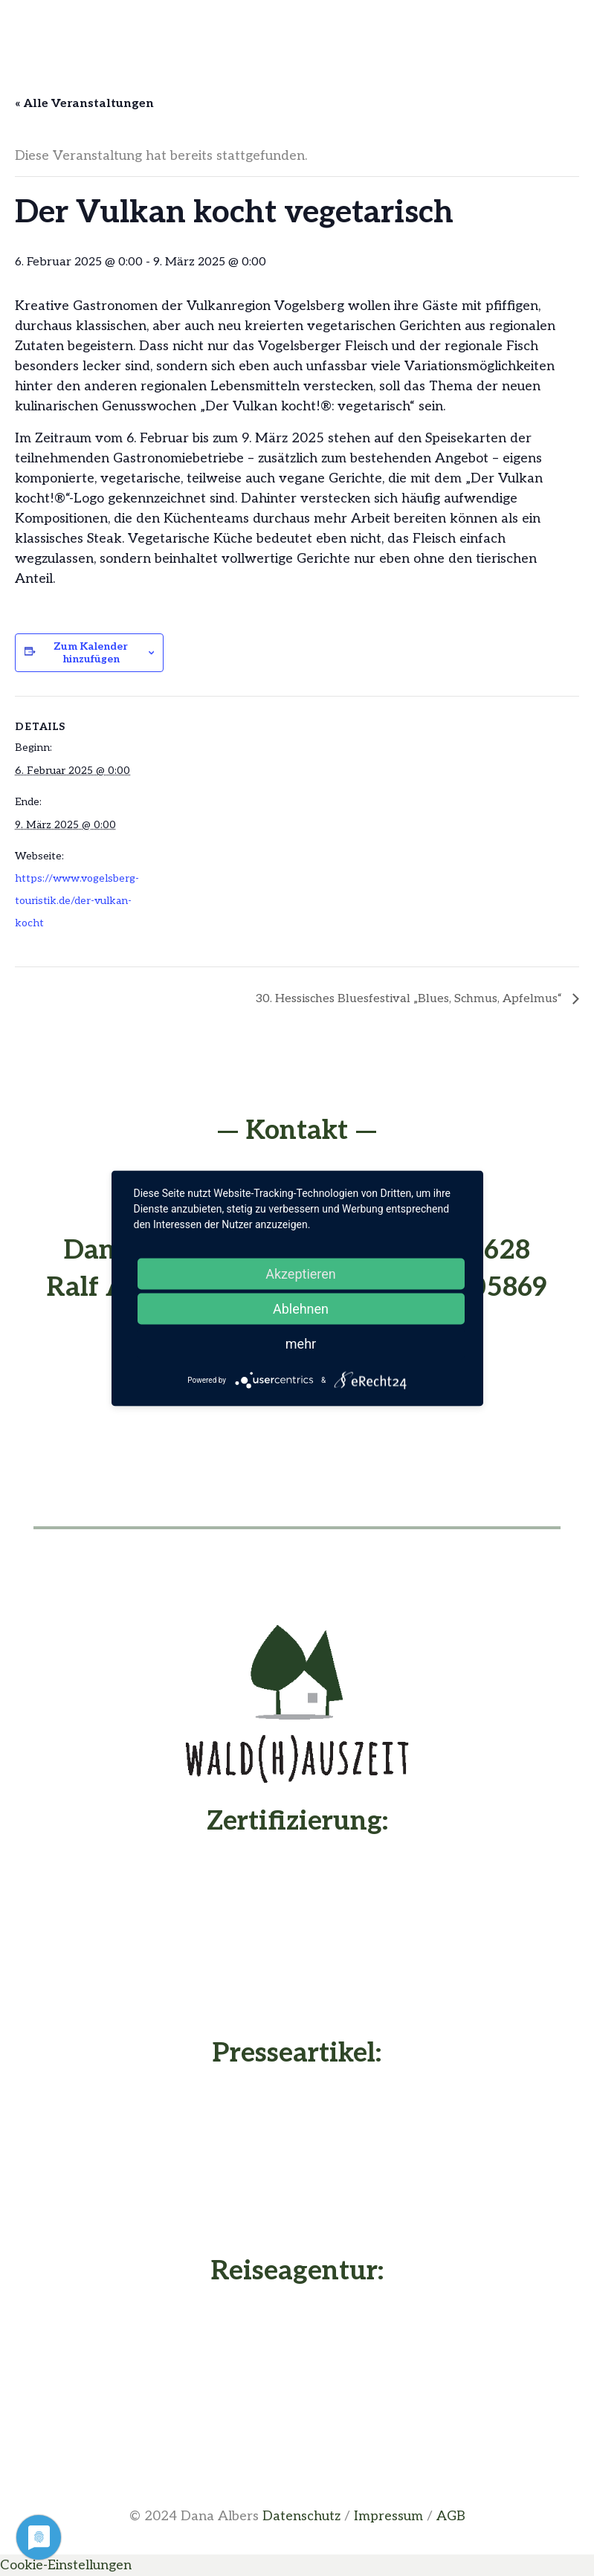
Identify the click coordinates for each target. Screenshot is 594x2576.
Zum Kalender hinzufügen (91, 652)
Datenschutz (301, 2516)
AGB (450, 2516)
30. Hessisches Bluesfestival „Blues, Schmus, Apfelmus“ (410, 999)
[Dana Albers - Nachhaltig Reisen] (297, 2377)
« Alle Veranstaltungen (84, 104)
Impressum (388, 2516)
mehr (300, 1343)
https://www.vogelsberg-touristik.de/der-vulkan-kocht (77, 900)
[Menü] (297, 26)
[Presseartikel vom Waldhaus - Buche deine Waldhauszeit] (297, 2159)
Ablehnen (301, 1308)
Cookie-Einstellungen (66, 2565)
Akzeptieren (300, 1273)
